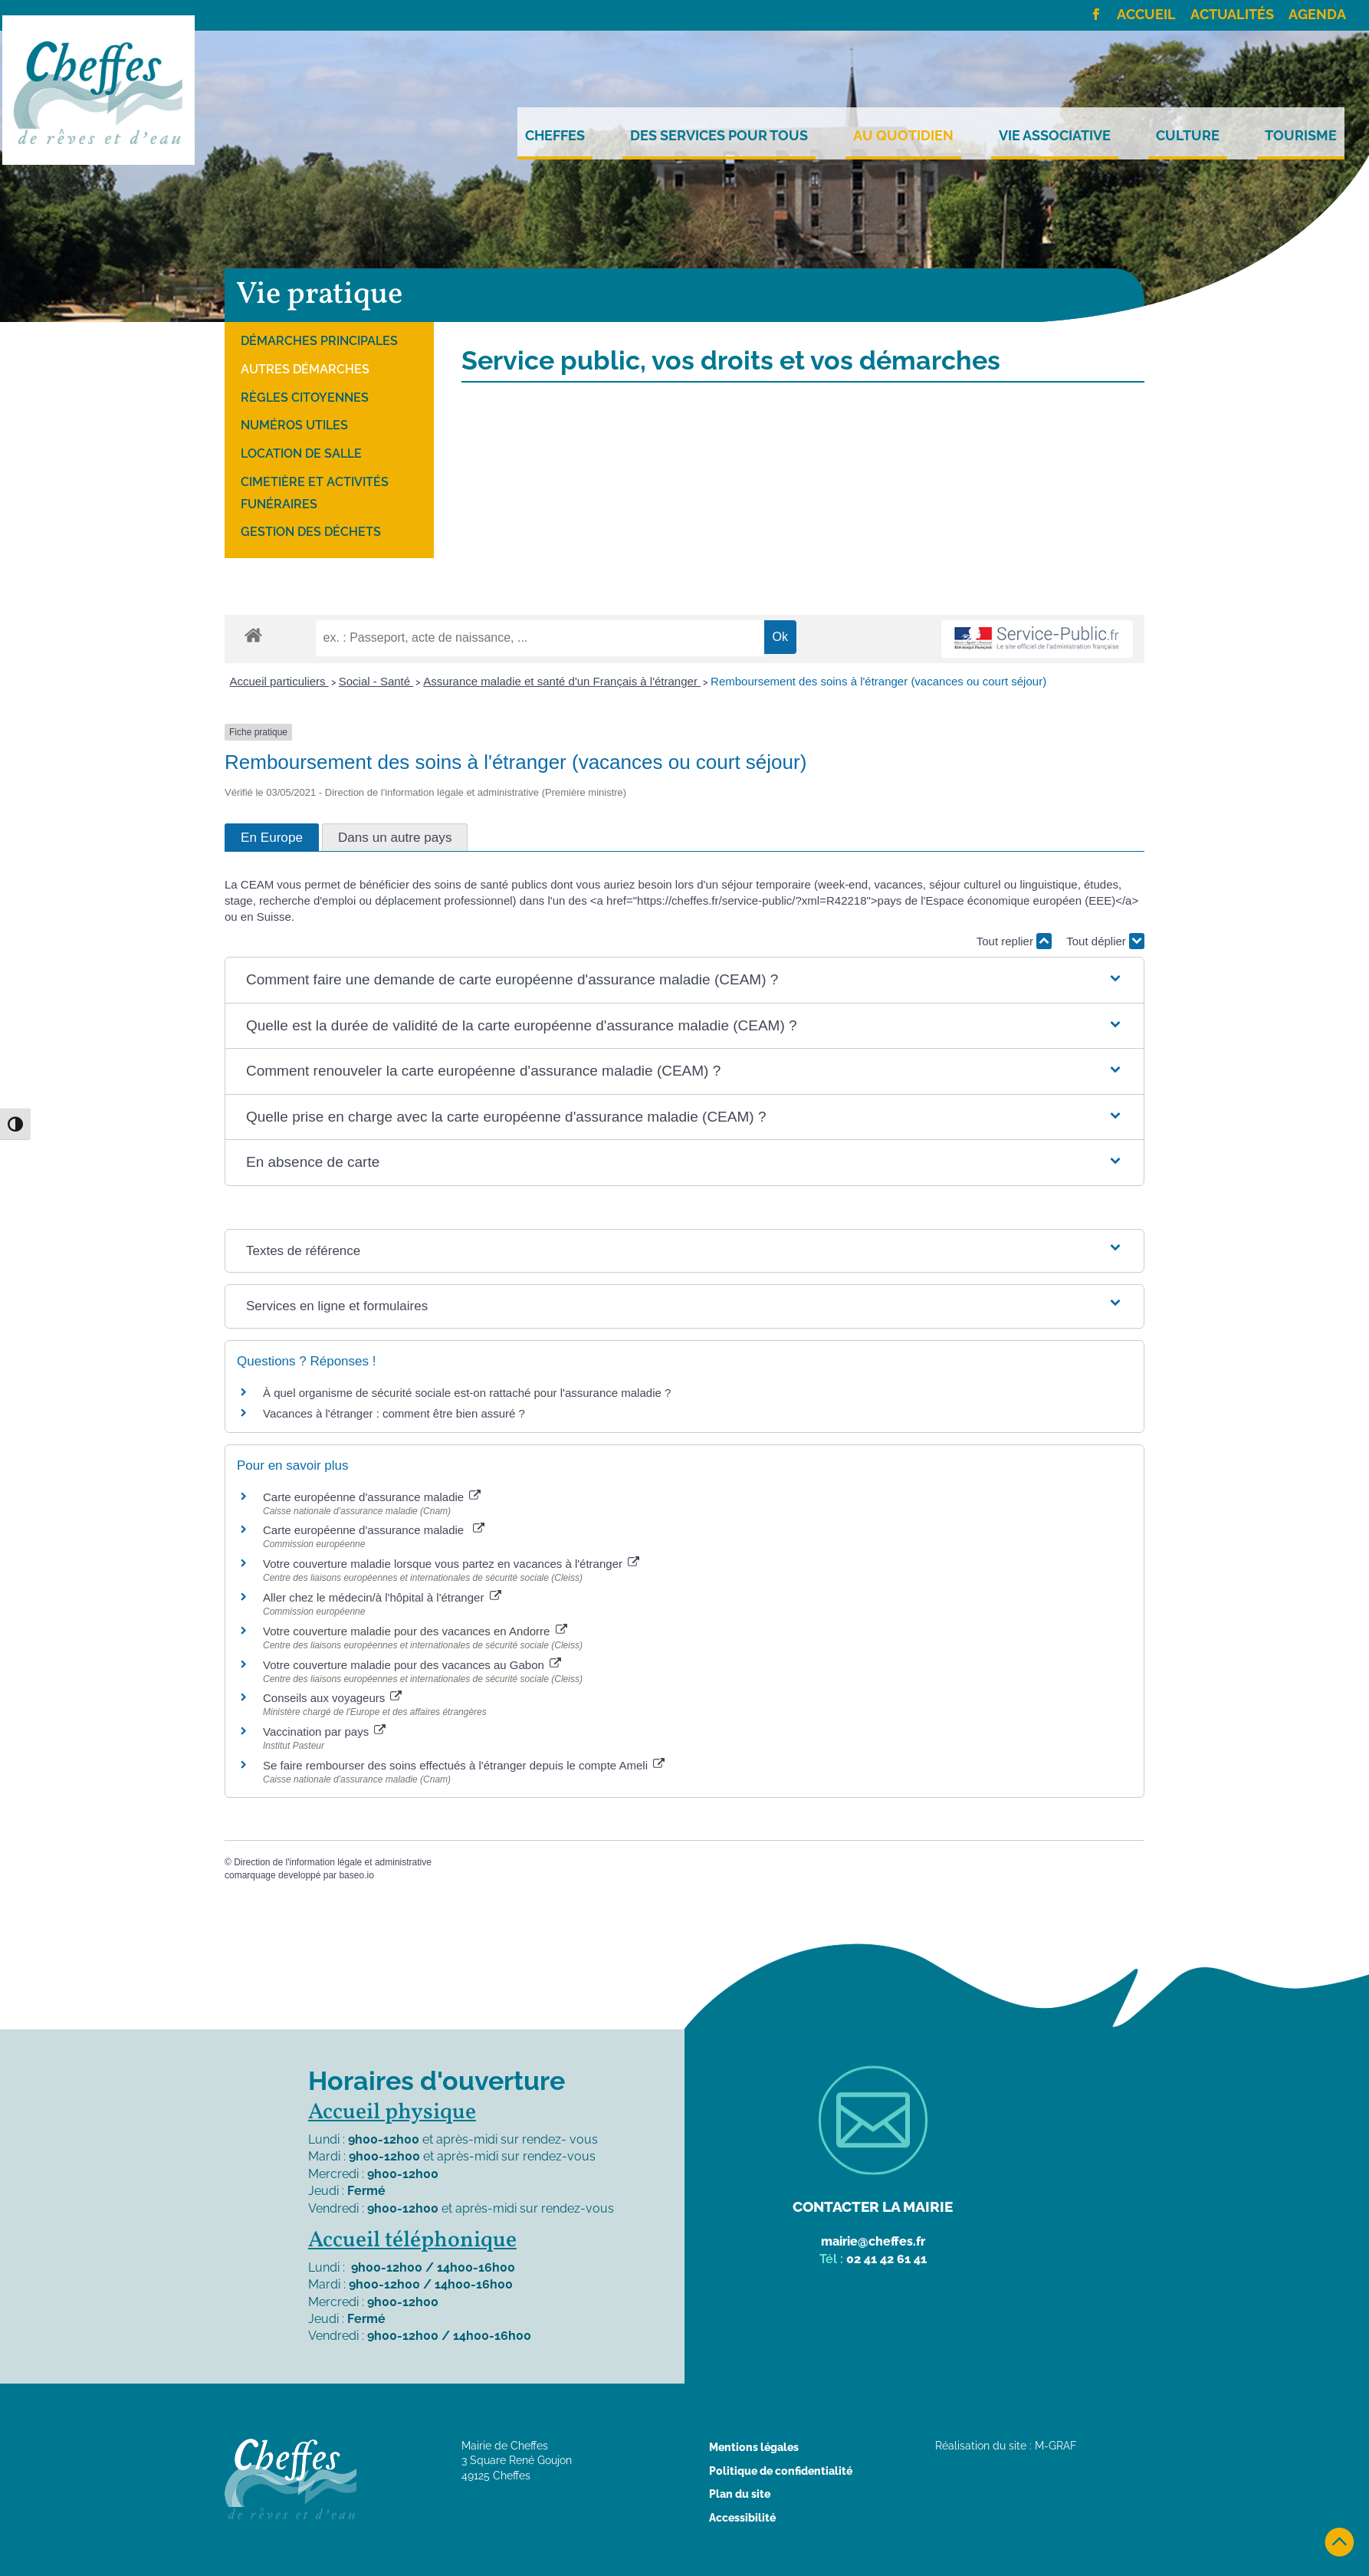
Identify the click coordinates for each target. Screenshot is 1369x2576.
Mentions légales (754, 2447)
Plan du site (739, 2494)
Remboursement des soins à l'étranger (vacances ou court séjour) (878, 681)
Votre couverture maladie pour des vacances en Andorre (415, 1631)
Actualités (1232, 15)
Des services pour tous (719, 135)
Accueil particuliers (279, 681)
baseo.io (356, 1875)
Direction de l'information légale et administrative (333, 1862)
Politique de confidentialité (780, 2471)
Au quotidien (903, 135)
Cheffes (555, 135)
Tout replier (1014, 941)
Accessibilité (742, 2518)
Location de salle (301, 453)
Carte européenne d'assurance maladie (372, 1496)
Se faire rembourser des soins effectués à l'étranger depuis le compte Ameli (464, 1765)
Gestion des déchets (311, 531)
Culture (1188, 135)
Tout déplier (1105, 941)
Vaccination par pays (324, 1731)
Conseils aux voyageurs (332, 1697)
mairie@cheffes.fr (873, 2241)
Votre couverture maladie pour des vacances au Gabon (412, 1664)
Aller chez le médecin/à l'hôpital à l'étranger (382, 1597)
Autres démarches (305, 369)
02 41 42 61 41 (886, 2259)
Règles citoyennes (305, 397)
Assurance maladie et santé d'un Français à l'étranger (562, 681)
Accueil (1146, 15)
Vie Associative (1055, 135)
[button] (684, 980)
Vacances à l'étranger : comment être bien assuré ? (394, 1413)
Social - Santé (376, 681)
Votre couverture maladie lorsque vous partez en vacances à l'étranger (451, 1563)
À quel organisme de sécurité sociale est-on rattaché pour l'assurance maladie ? (467, 1392)
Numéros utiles (294, 425)
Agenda (1317, 15)
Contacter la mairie (873, 2206)
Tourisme (1301, 135)
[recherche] (540, 638)
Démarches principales (319, 341)
